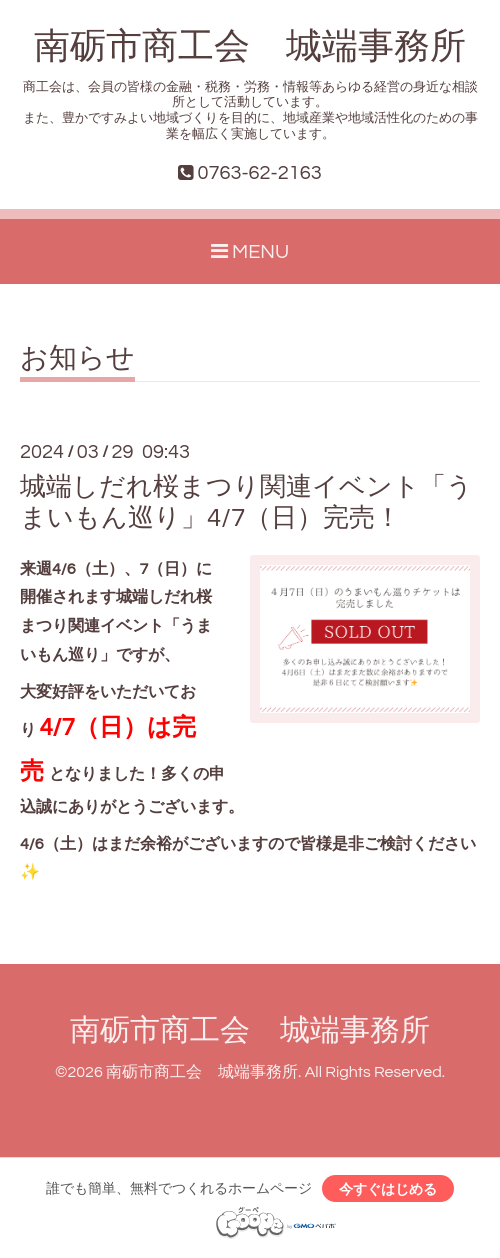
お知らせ (77, 359)
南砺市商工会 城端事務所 (250, 47)
